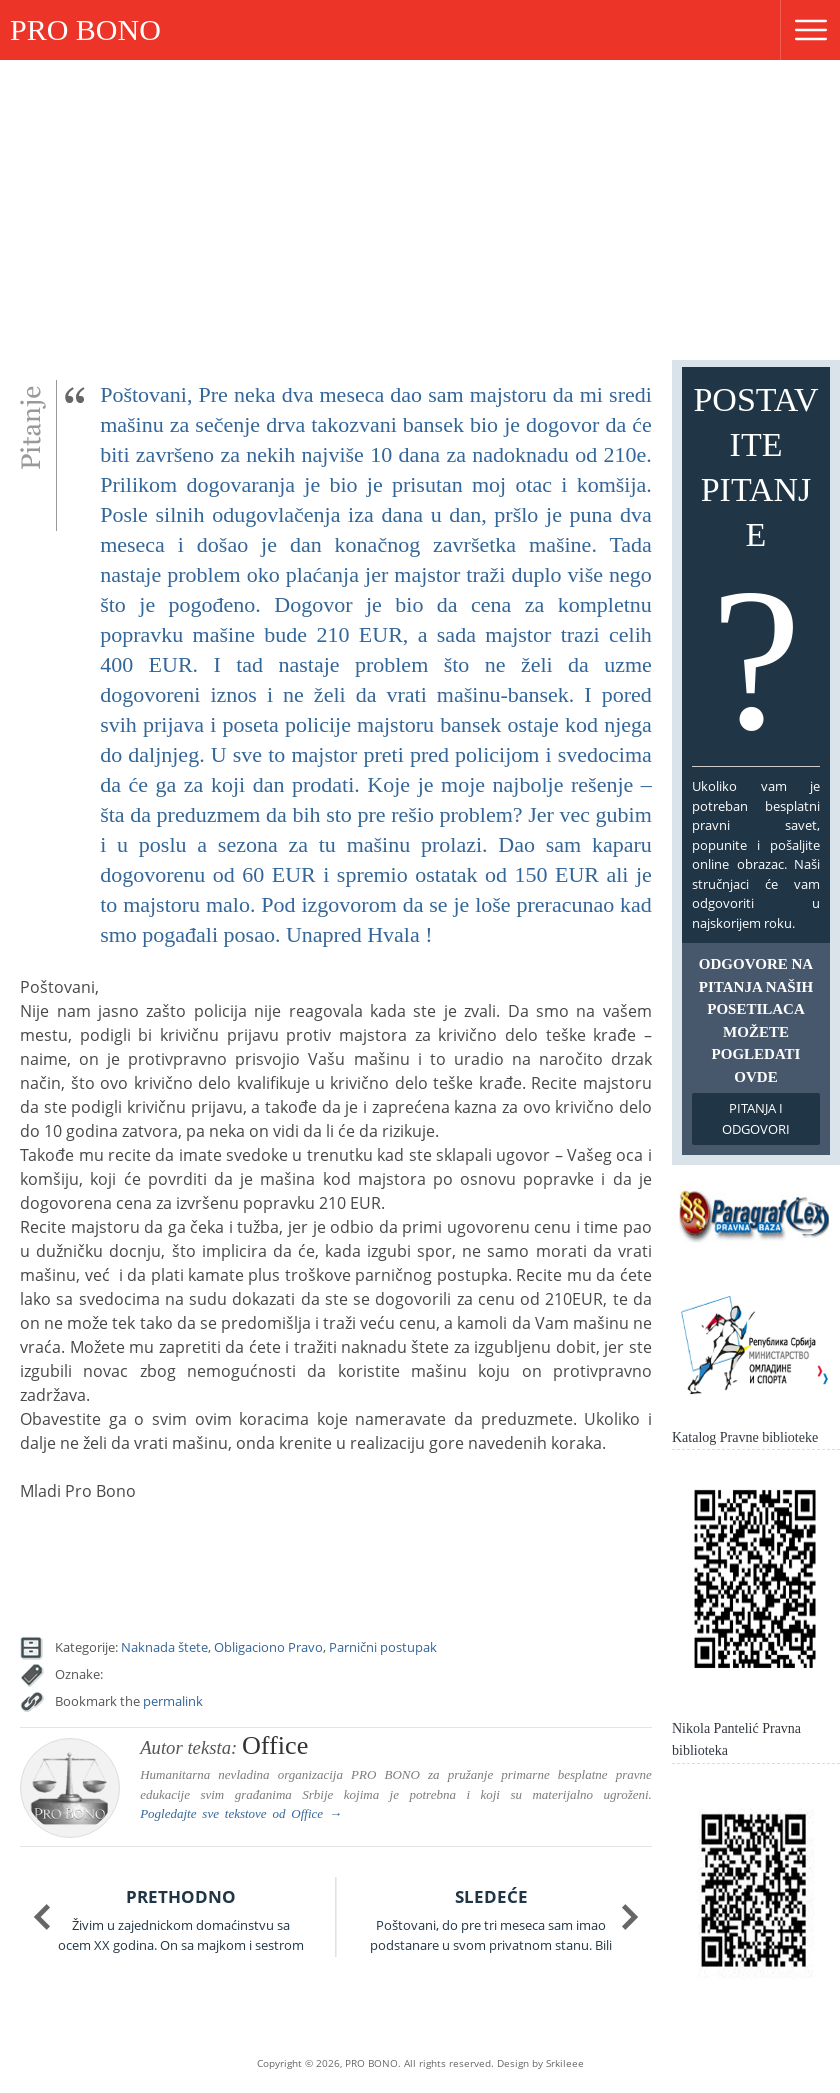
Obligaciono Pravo (268, 1647)
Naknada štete (164, 1647)
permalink (173, 1701)
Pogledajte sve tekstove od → (241, 1813)
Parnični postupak (383, 1647)
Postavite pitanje (756, 571)
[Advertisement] (420, 210)
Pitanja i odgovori (756, 1118)
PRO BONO (85, 29)
